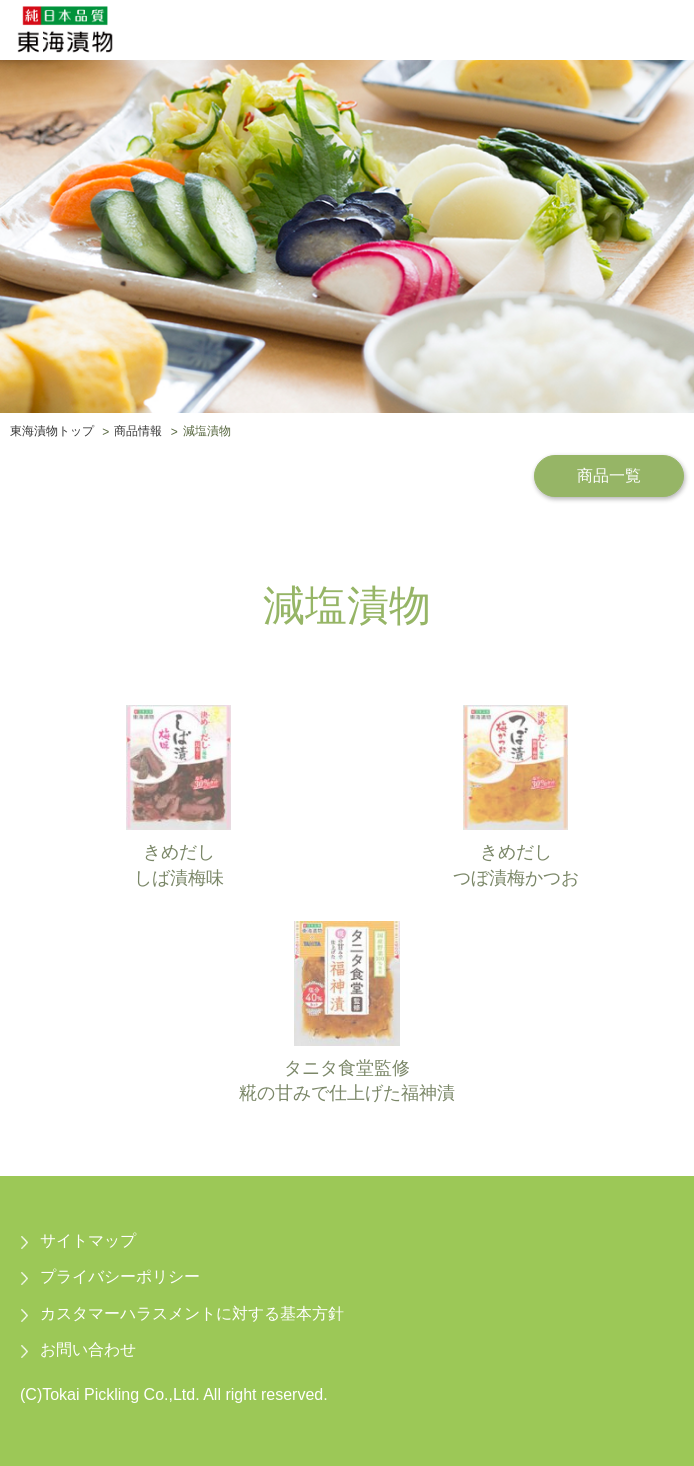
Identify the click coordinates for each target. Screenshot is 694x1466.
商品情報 (138, 432)
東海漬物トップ (52, 432)
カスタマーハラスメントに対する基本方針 (192, 1313)
